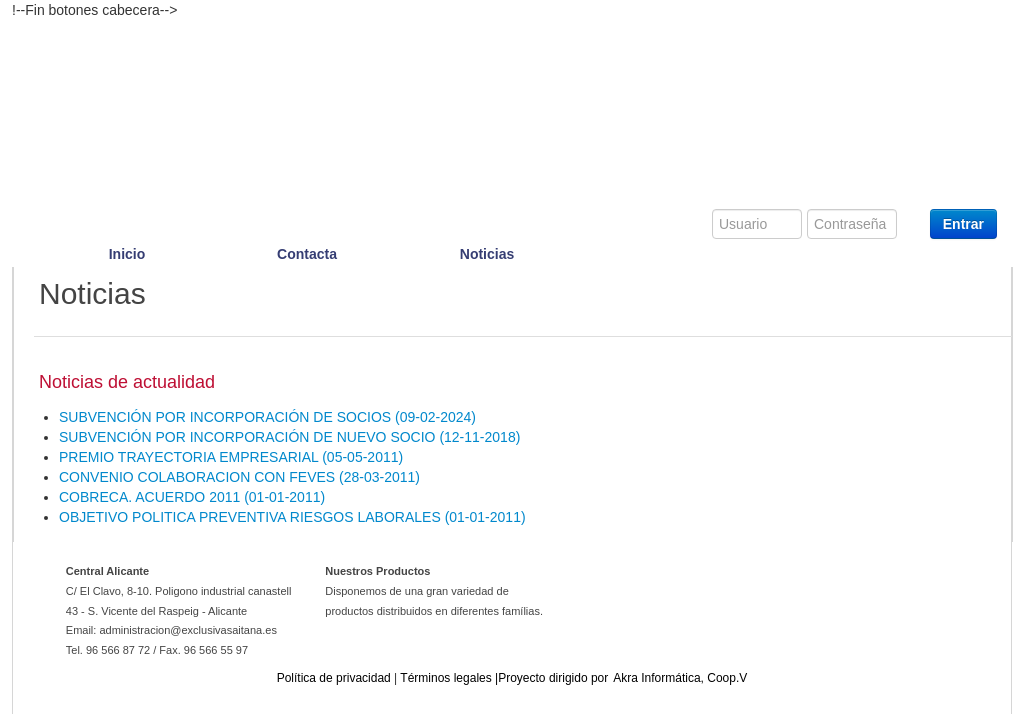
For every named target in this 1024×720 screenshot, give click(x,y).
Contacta (307, 254)
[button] (267, 417)
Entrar (963, 224)
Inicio (127, 254)
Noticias (487, 254)
